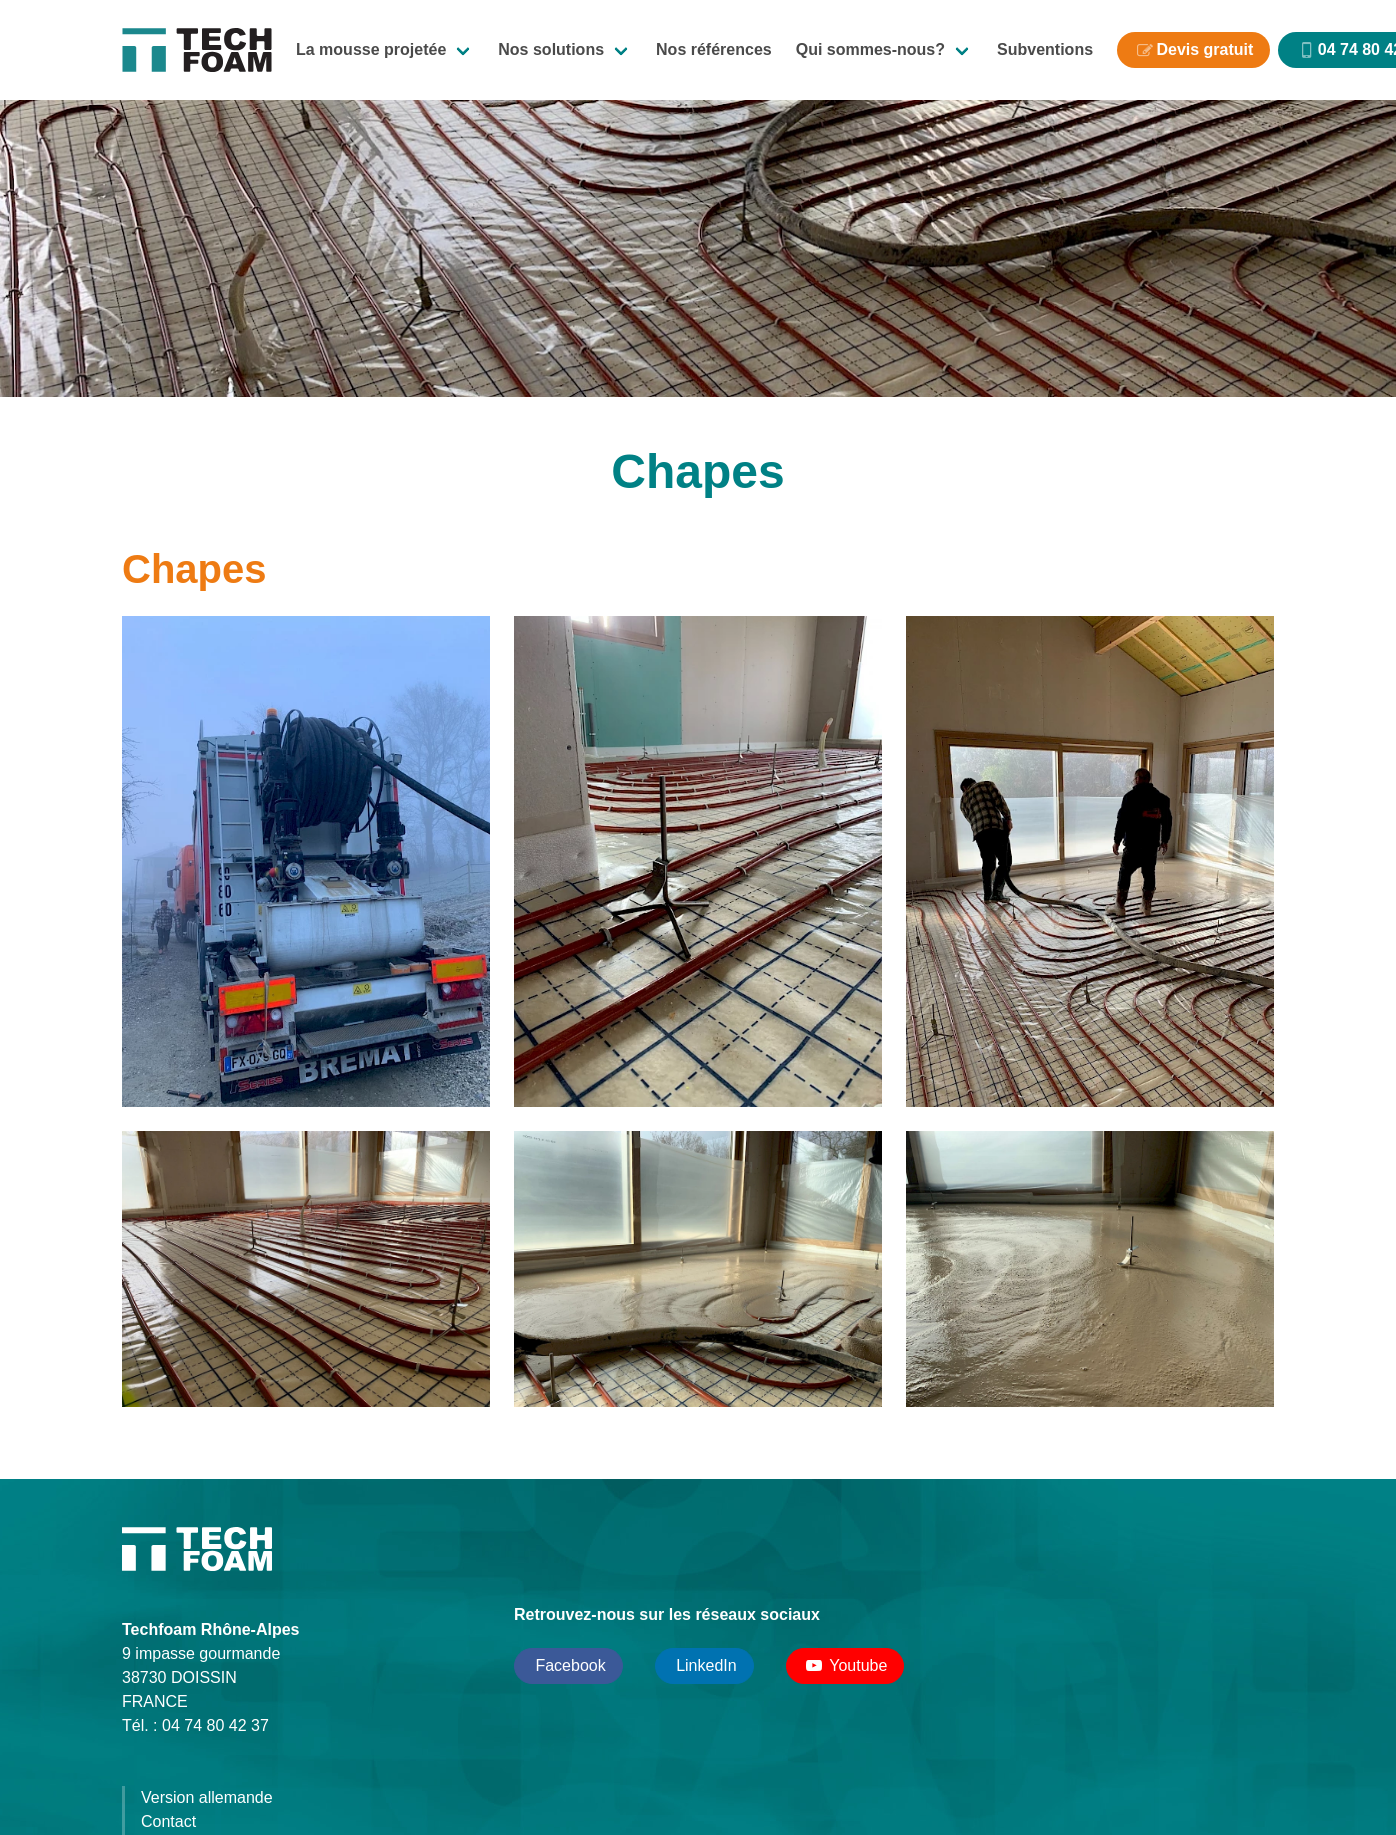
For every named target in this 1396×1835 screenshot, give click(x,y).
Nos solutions (551, 49)
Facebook (568, 1665)
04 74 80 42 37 (215, 1725)
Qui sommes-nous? (870, 49)
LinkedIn (704, 1665)
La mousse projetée (371, 49)
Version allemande (207, 1797)
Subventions (1045, 49)
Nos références (714, 49)
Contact (168, 1821)
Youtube (845, 1666)
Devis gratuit (1204, 49)
